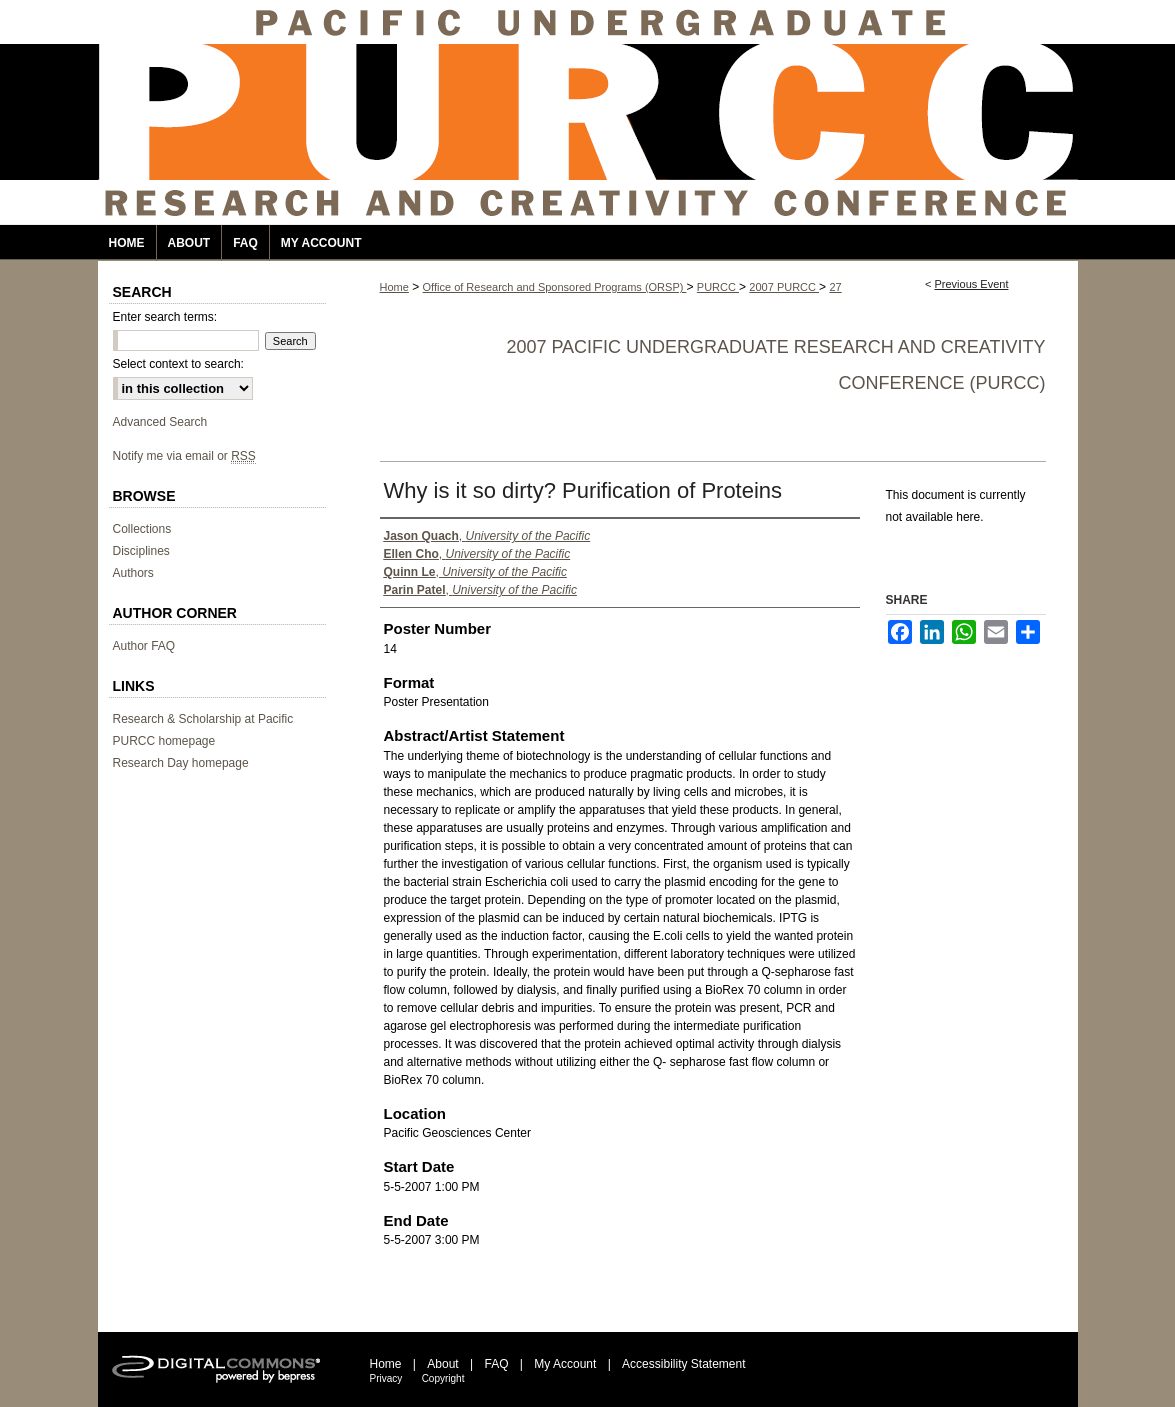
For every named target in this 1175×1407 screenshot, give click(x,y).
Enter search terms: (165, 317)
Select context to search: (178, 364)
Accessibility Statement (683, 1364)
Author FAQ (144, 646)
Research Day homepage (181, 763)
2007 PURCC (784, 287)
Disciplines (141, 551)
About (442, 1364)
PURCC (718, 287)
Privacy (386, 1378)
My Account (565, 1364)
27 (835, 287)
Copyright (443, 1378)
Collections (142, 529)
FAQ (496, 1364)
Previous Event (971, 284)
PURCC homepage (164, 741)
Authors (133, 573)
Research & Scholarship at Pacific (203, 719)
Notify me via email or (184, 456)
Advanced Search (160, 422)
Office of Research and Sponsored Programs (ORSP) (555, 287)
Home (394, 287)
